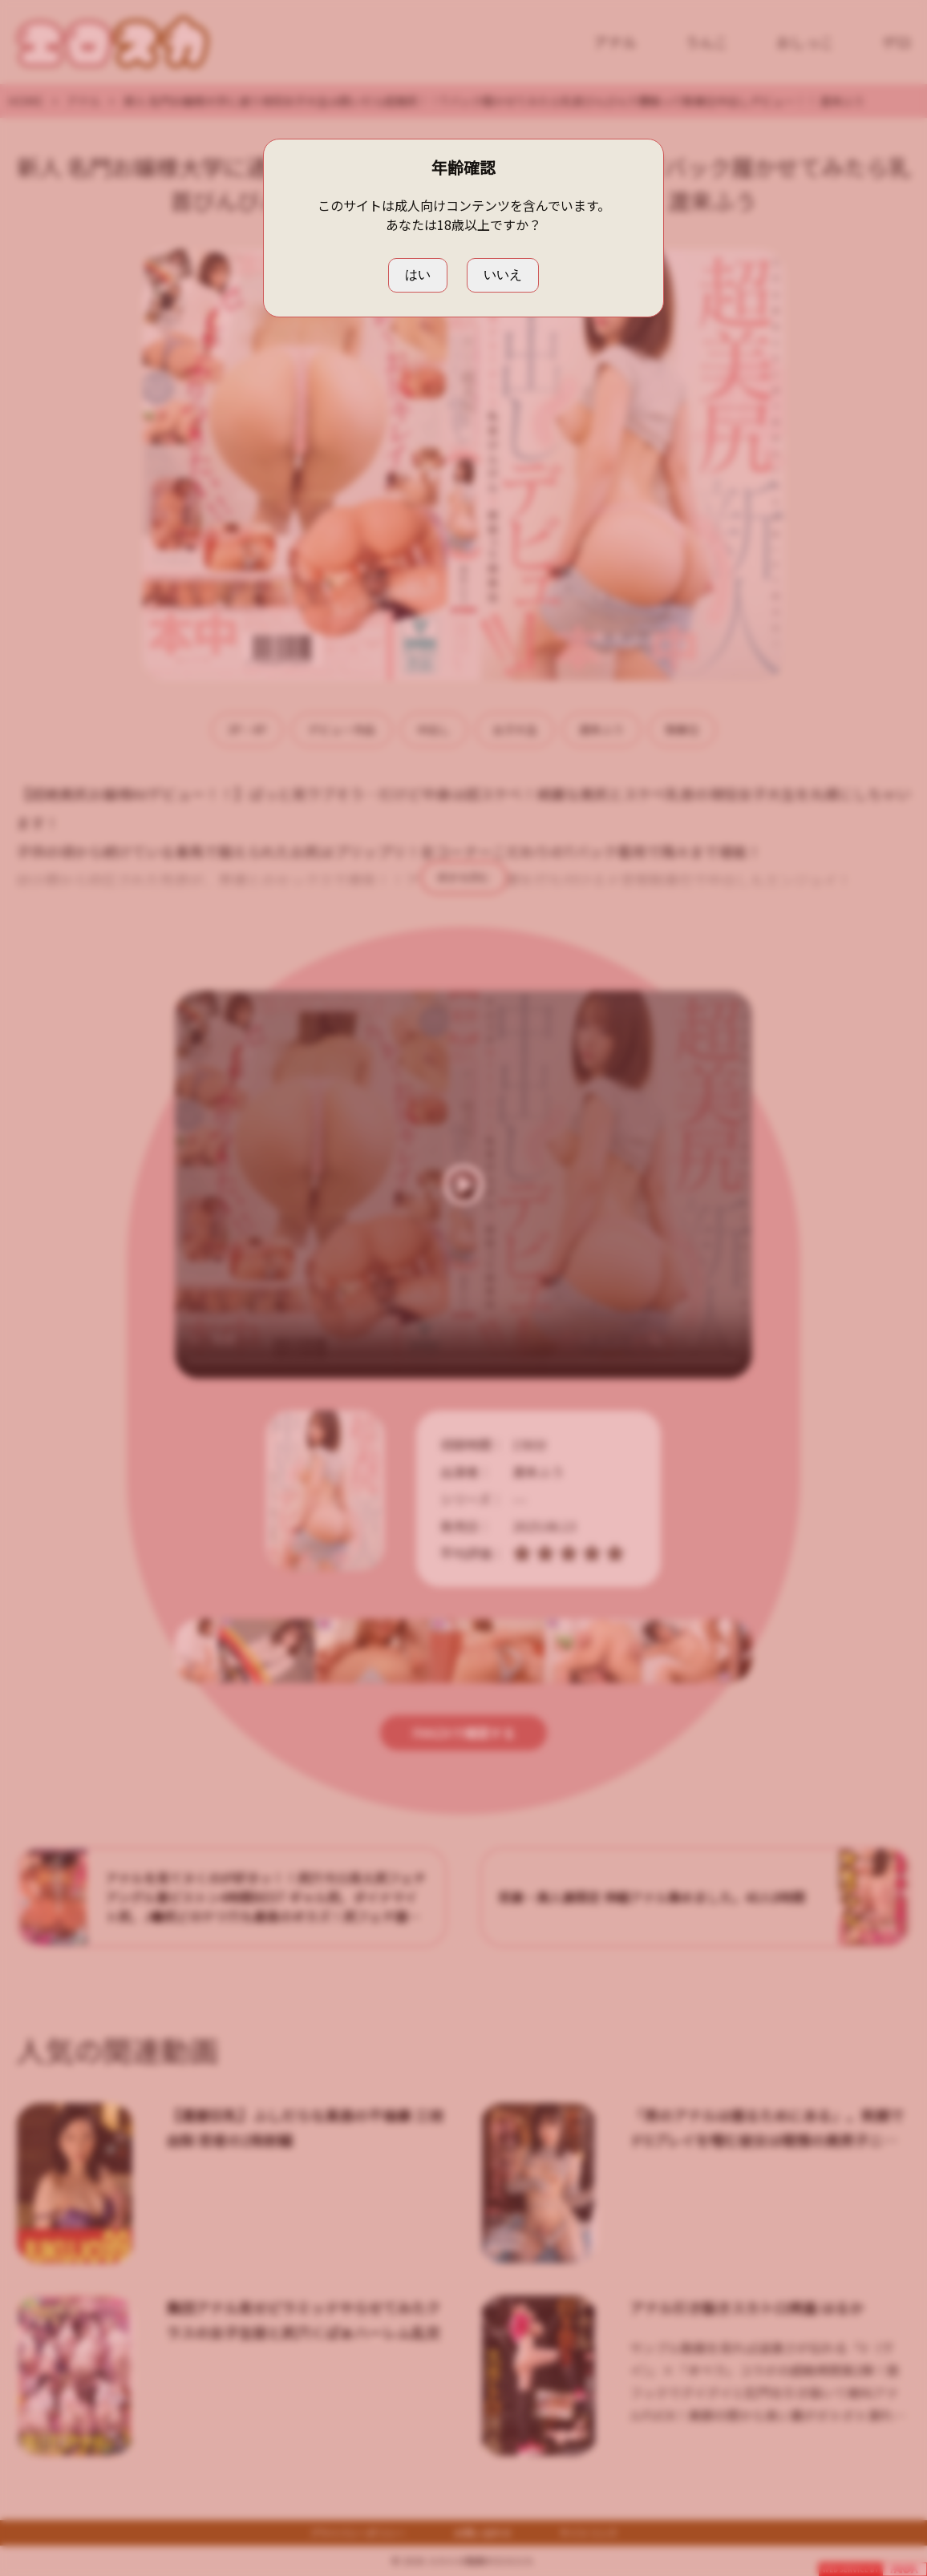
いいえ (503, 274)
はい (418, 274)
